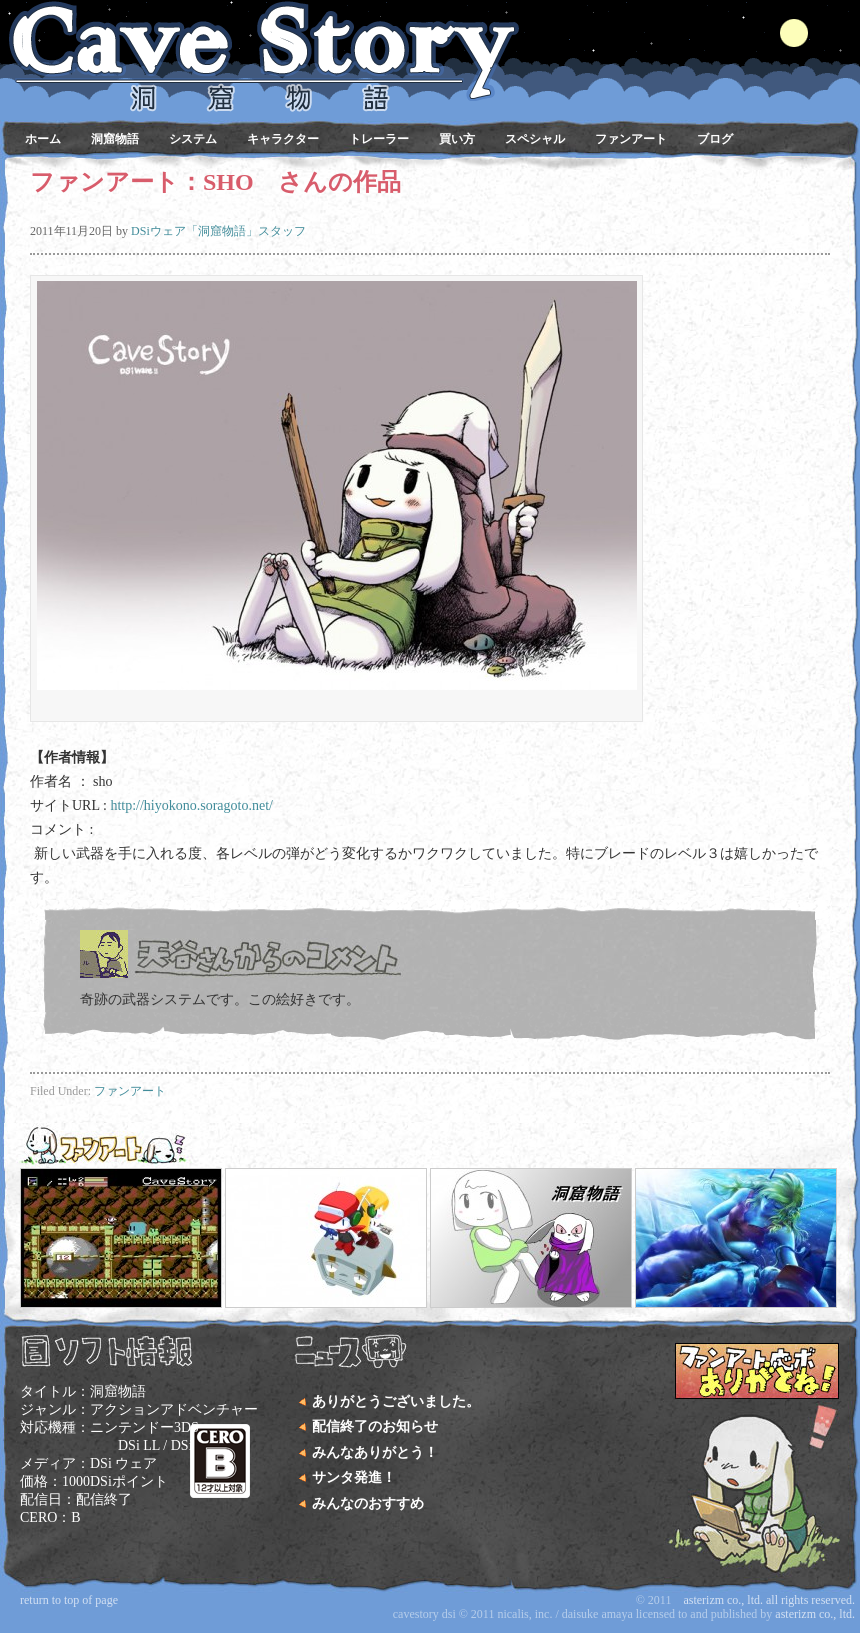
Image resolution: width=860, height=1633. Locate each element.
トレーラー (379, 139)
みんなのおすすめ (368, 1503)
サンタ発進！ (354, 1477)
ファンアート (631, 139)
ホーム (43, 139)
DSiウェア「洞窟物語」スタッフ (218, 231)
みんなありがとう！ (375, 1452)
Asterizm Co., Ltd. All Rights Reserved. (769, 1600)
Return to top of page (69, 1600)
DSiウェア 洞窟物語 (425, 40)
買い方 (457, 139)
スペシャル (535, 139)
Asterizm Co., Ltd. (815, 1614)
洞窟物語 (115, 139)
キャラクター (283, 139)
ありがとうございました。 (396, 1401)
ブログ (715, 139)
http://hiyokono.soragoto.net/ (191, 805)
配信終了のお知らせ (375, 1426)
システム (193, 139)
